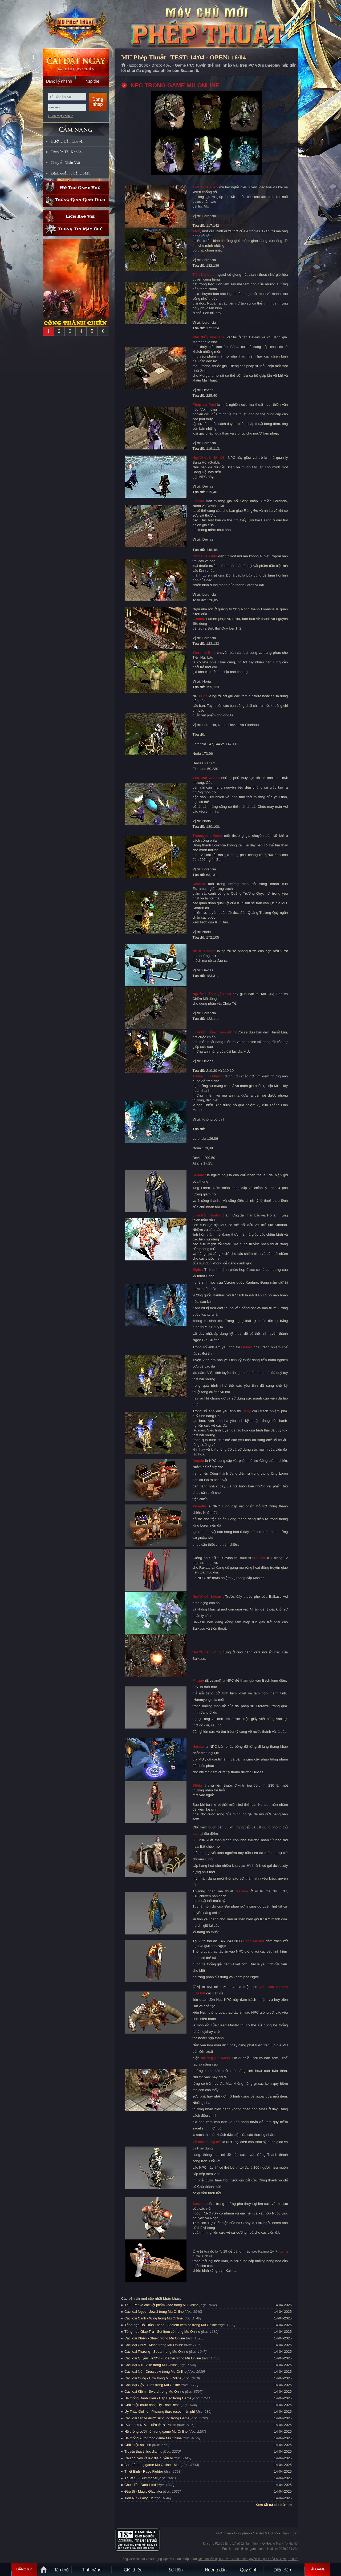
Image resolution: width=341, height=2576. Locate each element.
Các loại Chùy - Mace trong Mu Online (153, 2345)
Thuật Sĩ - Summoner (140, 2478)
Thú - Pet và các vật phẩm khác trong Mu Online (161, 2305)
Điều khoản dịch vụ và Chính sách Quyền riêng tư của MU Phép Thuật (248, 2559)
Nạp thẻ (92, 81)
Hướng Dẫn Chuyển (67, 141)
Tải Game (317, 2569)
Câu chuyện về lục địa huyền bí (148, 2458)
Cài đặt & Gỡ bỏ (265, 2533)
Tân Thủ (61, 2569)
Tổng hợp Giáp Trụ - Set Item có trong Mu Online (162, 2332)
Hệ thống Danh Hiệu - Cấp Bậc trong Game (157, 2398)
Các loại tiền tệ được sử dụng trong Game (156, 2418)
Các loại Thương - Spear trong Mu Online (156, 2352)
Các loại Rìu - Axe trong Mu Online (151, 2365)
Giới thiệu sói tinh (137, 2445)
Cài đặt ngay (76, 62)
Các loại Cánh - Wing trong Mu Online (153, 2318)
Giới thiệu (223, 2533)
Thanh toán (289, 2533)
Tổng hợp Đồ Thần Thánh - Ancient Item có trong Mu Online (170, 2325)
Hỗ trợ (76, 187)
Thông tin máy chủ (76, 229)
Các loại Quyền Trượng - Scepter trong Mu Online (162, 2358)
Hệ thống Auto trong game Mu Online (153, 2438)
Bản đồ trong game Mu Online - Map (152, 2465)
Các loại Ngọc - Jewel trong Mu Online (154, 2312)
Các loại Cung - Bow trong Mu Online (152, 2378)
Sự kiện (176, 2569)
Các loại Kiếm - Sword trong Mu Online (154, 2392)
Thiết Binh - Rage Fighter (143, 2471)
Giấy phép (242, 2533)
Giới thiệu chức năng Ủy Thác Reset (152, 2405)
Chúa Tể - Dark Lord (140, 2485)
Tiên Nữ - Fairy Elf (138, 2498)
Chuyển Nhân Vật (65, 162)
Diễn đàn (284, 2569)
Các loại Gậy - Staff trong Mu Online (152, 2385)
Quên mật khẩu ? (60, 116)
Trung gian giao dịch (76, 200)
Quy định (249, 2569)
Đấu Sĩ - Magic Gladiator (143, 2491)
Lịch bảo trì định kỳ (76, 216)
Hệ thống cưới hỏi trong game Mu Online (156, 2431)
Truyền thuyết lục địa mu (143, 2451)
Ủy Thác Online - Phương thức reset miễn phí (159, 2411)
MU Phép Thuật (75, 24)
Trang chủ (123, 65)
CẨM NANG (76, 127)
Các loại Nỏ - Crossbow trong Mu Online (155, 2372)
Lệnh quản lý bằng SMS (71, 173)
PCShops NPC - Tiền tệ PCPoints (150, 2425)
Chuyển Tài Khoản (66, 152)
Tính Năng (92, 2569)
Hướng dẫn (215, 2569)
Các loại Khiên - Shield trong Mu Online (154, 2338)
